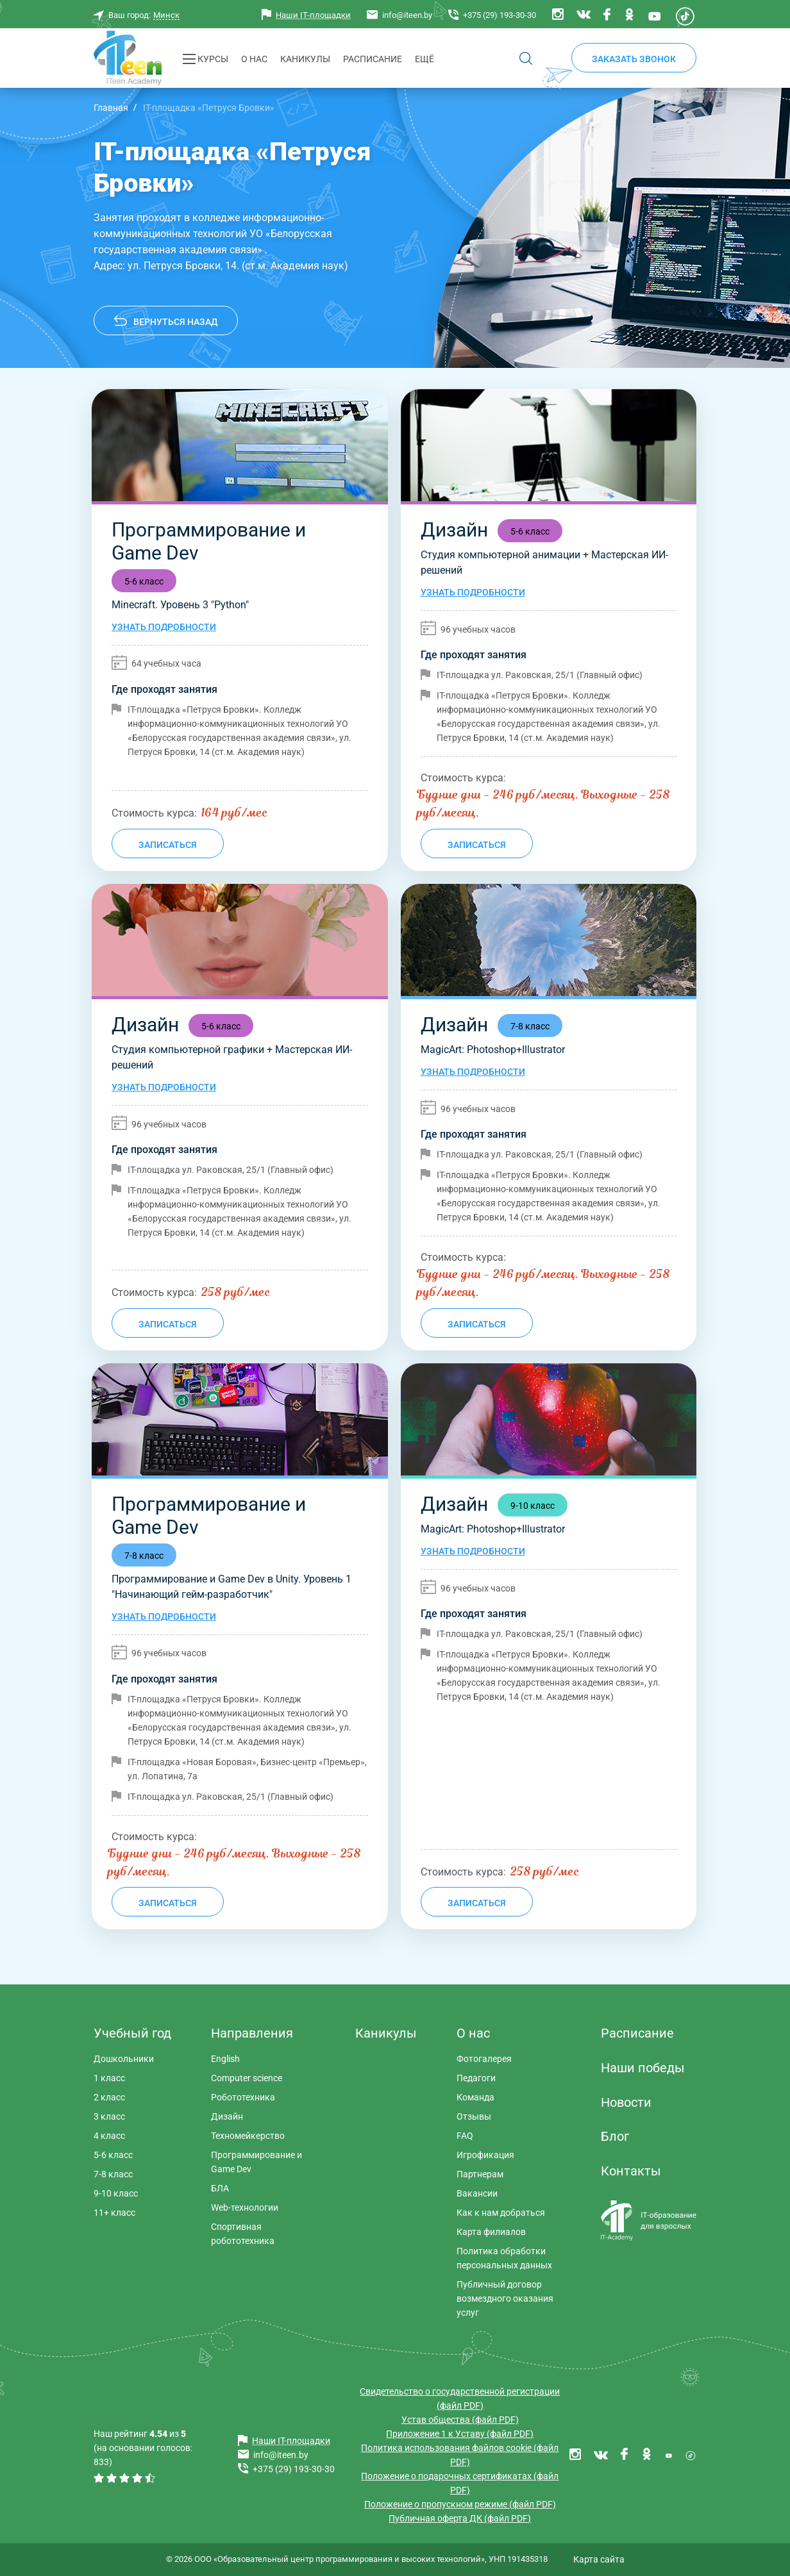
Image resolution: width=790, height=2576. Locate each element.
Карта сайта (599, 2559)
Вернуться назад (175, 322)
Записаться (168, 845)
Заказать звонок (634, 59)
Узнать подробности (164, 627)
